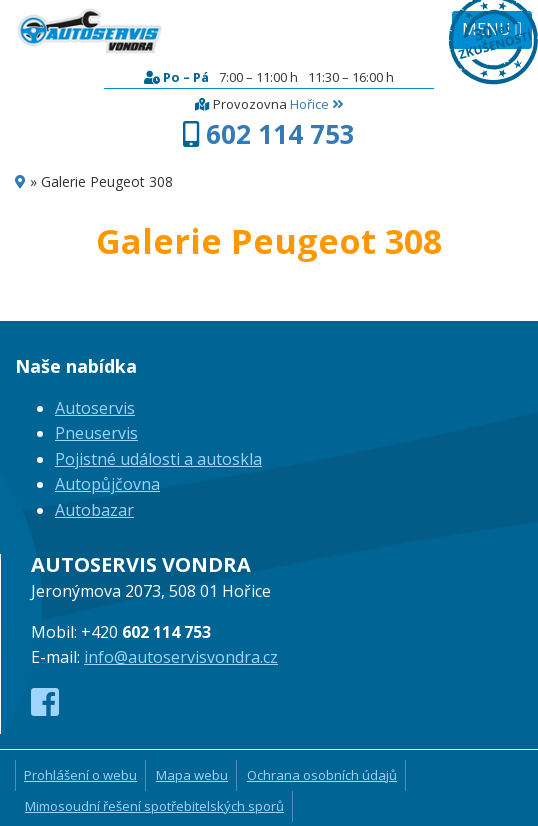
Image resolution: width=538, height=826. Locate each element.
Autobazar (94, 510)
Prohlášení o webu (80, 775)
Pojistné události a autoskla (158, 459)
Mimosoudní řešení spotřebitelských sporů (154, 806)
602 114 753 (280, 134)
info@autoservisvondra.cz (181, 657)
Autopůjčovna (107, 484)
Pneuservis (96, 433)
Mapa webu (192, 775)
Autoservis (95, 408)
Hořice (316, 104)
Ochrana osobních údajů (322, 775)
